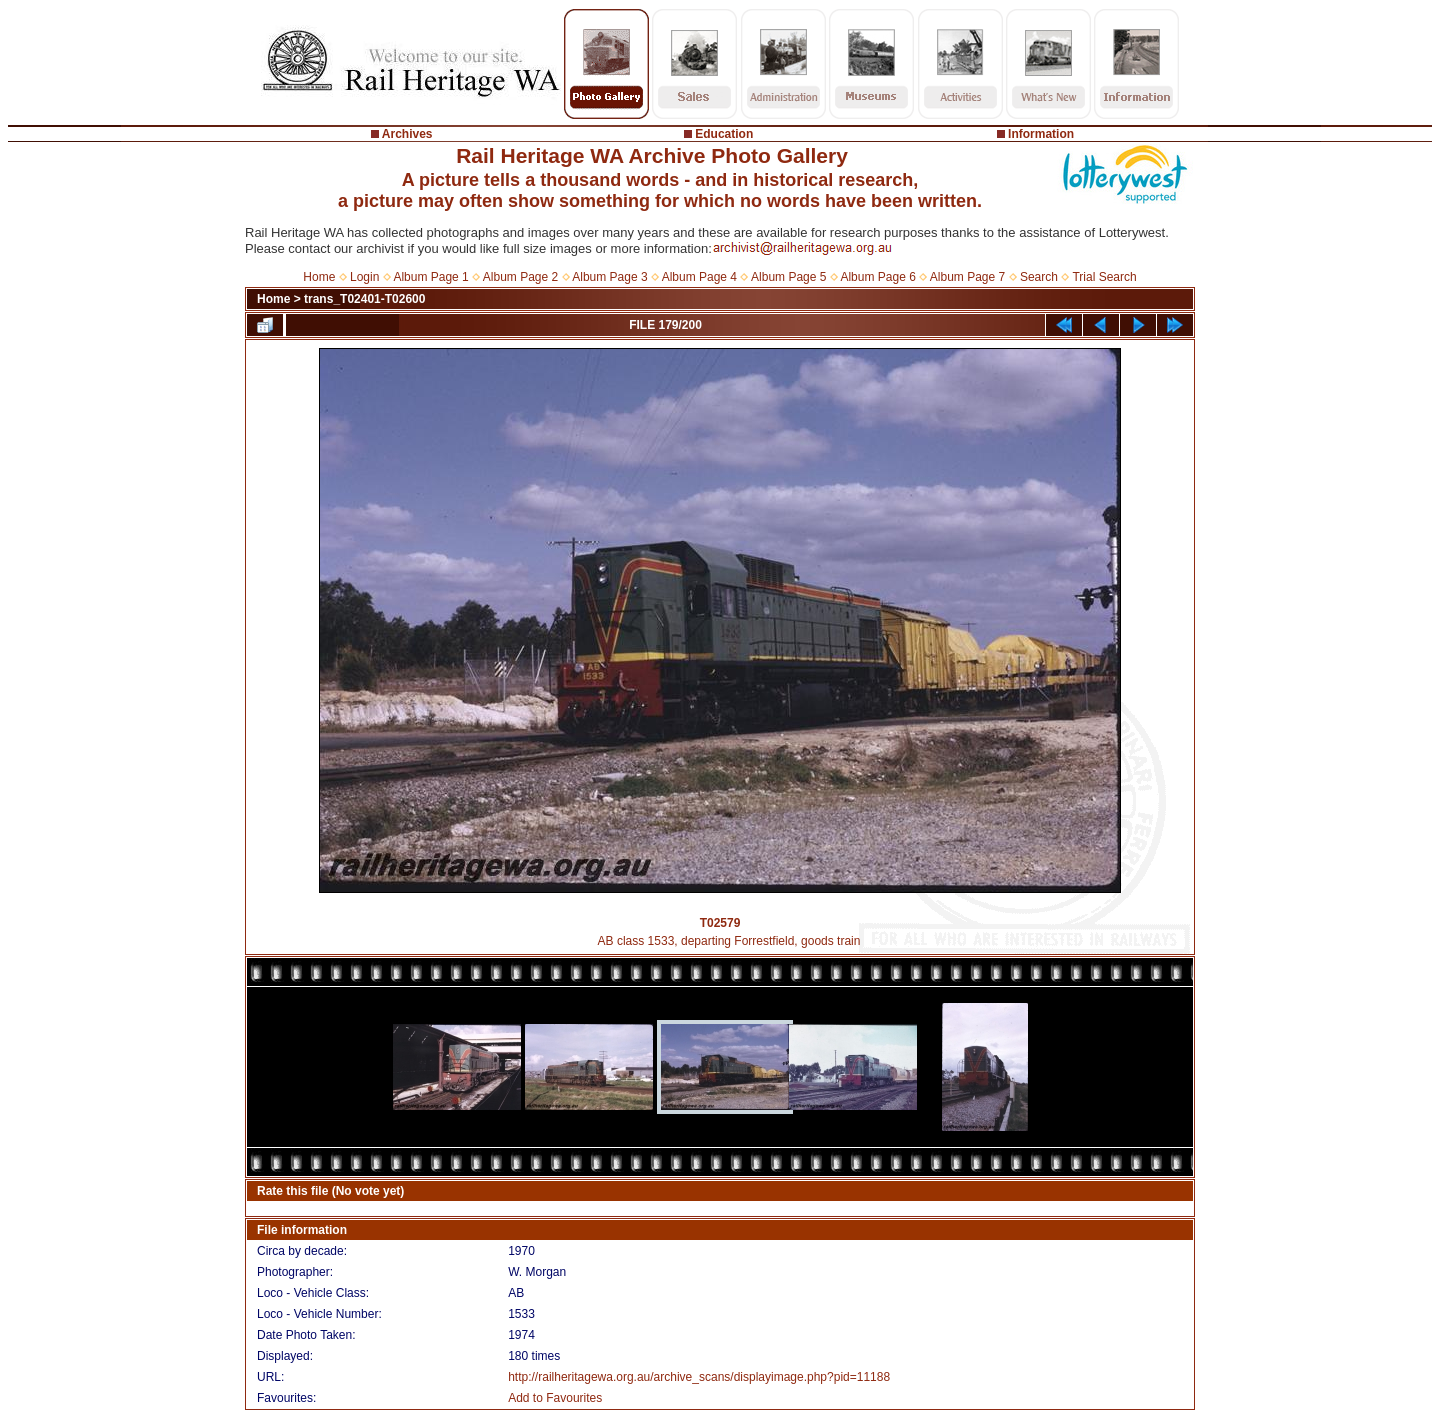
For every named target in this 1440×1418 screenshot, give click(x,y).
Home (319, 277)
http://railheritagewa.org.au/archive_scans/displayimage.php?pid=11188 (699, 1377)
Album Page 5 (788, 277)
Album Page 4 (699, 277)
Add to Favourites (555, 1398)
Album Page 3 (609, 277)
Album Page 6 (877, 277)
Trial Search (1104, 277)
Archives (407, 134)
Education (724, 134)
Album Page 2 (520, 277)
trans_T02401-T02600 (364, 299)
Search (1039, 277)
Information (1041, 134)
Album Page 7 (967, 277)
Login (364, 277)
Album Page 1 (430, 277)
